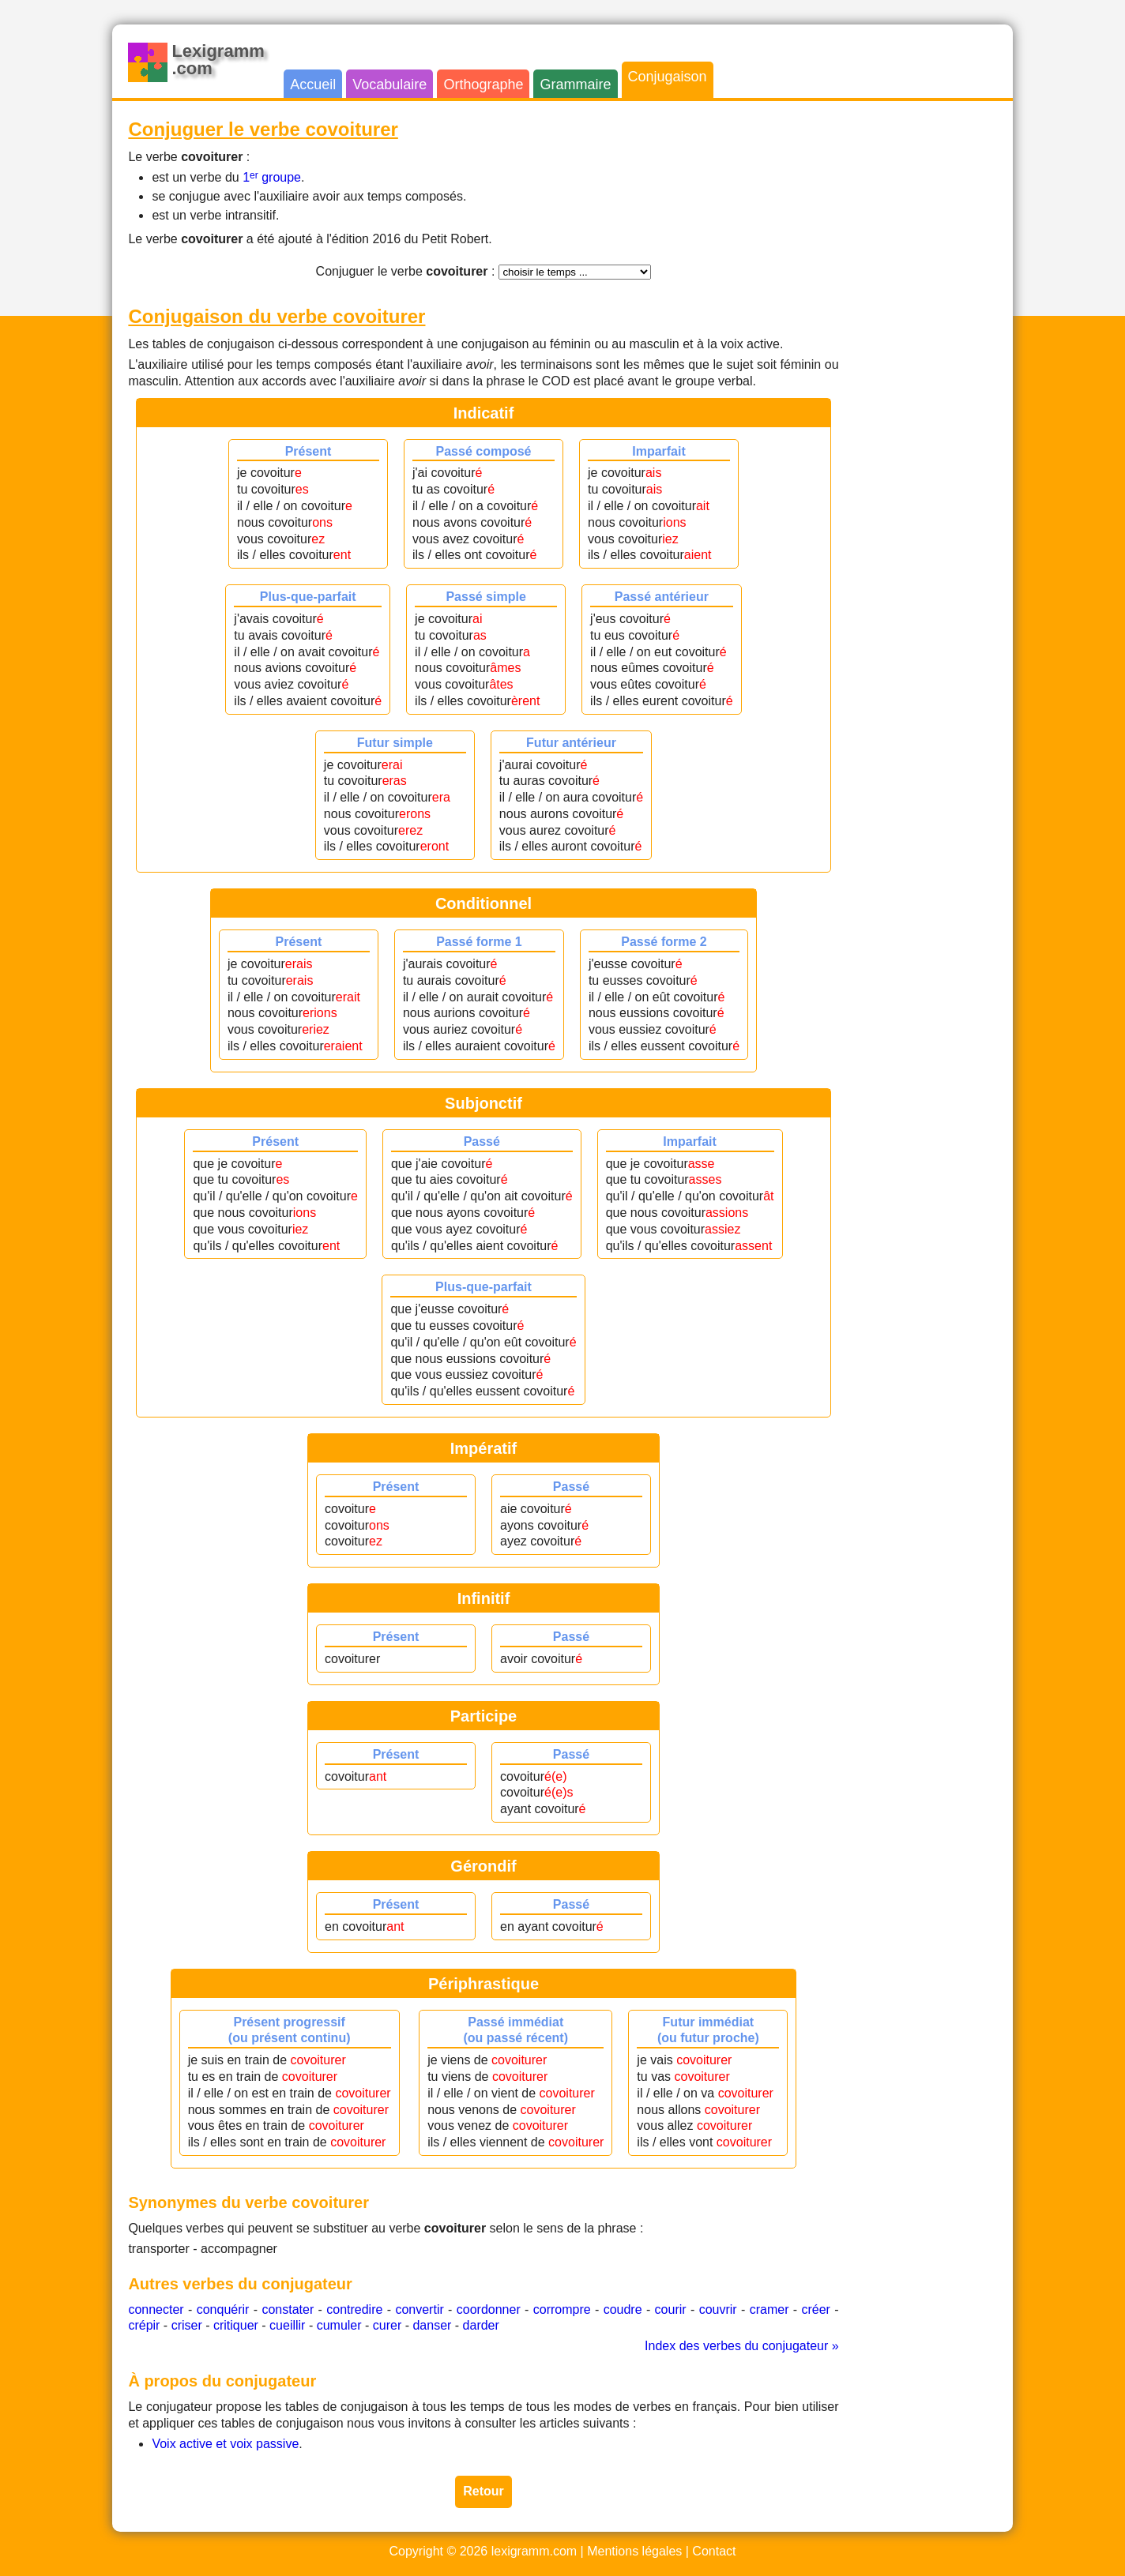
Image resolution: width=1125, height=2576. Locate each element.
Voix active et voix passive (225, 2443)
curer (387, 2325)
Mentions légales (634, 2551)
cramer (769, 2309)
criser (186, 2325)
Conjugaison (667, 76)
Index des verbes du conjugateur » (742, 2346)
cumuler (339, 2325)
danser (431, 2325)
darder (481, 2325)
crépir (144, 2325)
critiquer (235, 2325)
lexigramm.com (534, 2551)
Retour (483, 2491)
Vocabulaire (389, 84)
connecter (155, 2309)
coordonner (489, 2309)
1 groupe (272, 177)
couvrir (718, 2309)
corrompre (562, 2309)
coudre (623, 2309)
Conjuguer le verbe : (405, 271)
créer (815, 2309)
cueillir (287, 2325)
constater (287, 2309)
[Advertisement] (934, 354)
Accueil (313, 84)
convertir (419, 2309)
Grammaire (575, 84)
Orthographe (483, 84)
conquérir (223, 2309)
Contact (714, 2551)
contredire (354, 2309)
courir (671, 2309)
